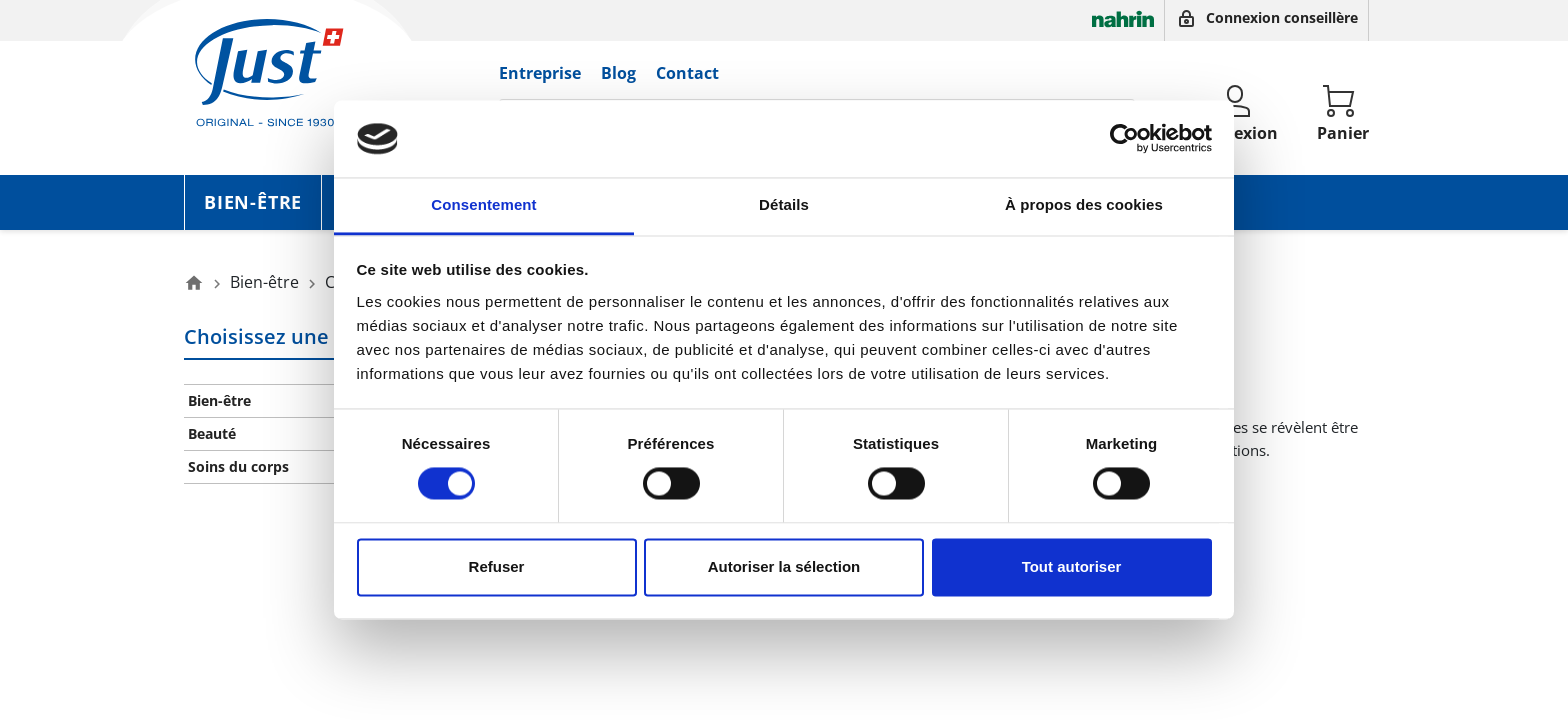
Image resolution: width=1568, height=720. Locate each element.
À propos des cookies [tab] (1084, 204)
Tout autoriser (1072, 566)
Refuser (497, 566)
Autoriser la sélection (784, 566)
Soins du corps (238, 466)
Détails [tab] (784, 204)
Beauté (212, 433)
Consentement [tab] (483, 204)
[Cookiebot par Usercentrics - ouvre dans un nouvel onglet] (1124, 139)
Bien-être (253, 202)
